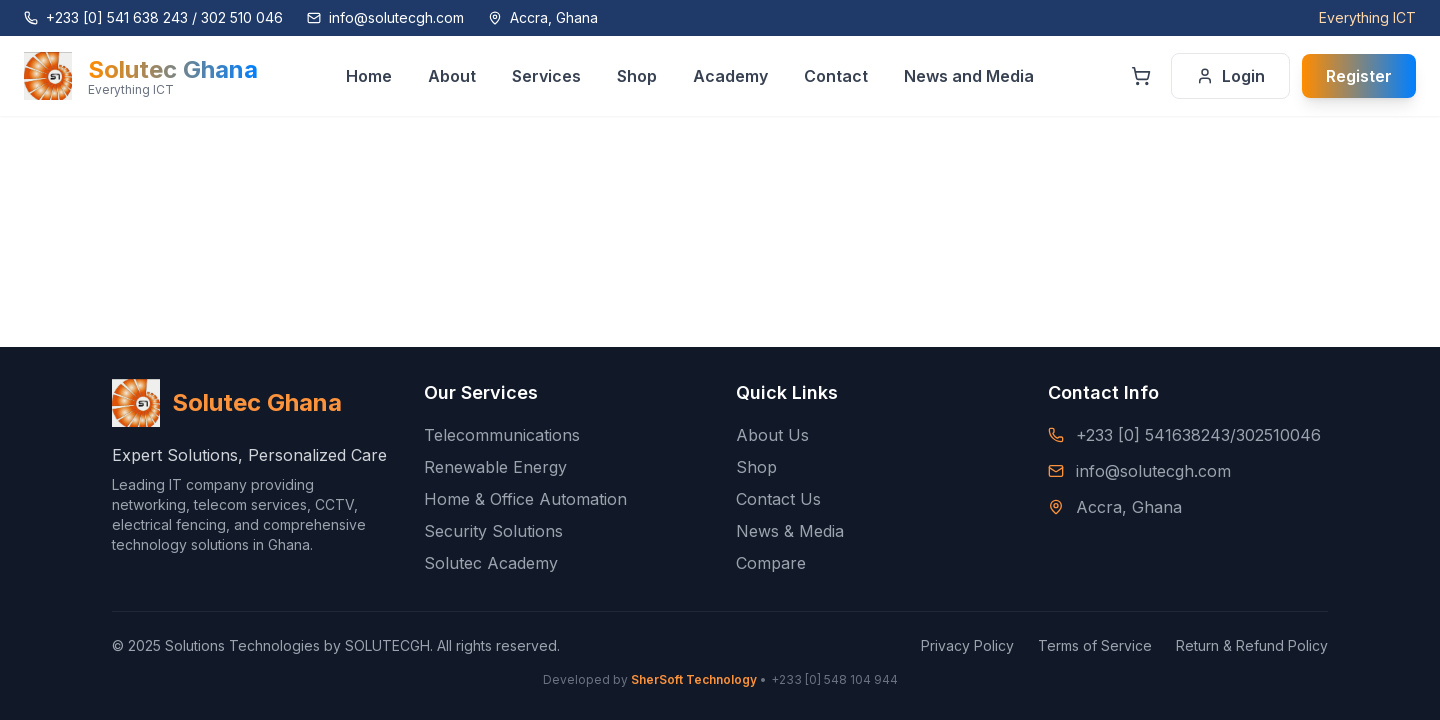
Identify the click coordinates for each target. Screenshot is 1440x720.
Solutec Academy (491, 563)
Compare (771, 563)
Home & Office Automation (525, 499)
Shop (756, 467)
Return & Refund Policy (1252, 645)
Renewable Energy (495, 467)
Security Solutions (493, 531)
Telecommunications (502, 435)
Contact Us (778, 499)
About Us (772, 435)
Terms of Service (1095, 645)
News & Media (790, 531)
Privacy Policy (967, 645)
